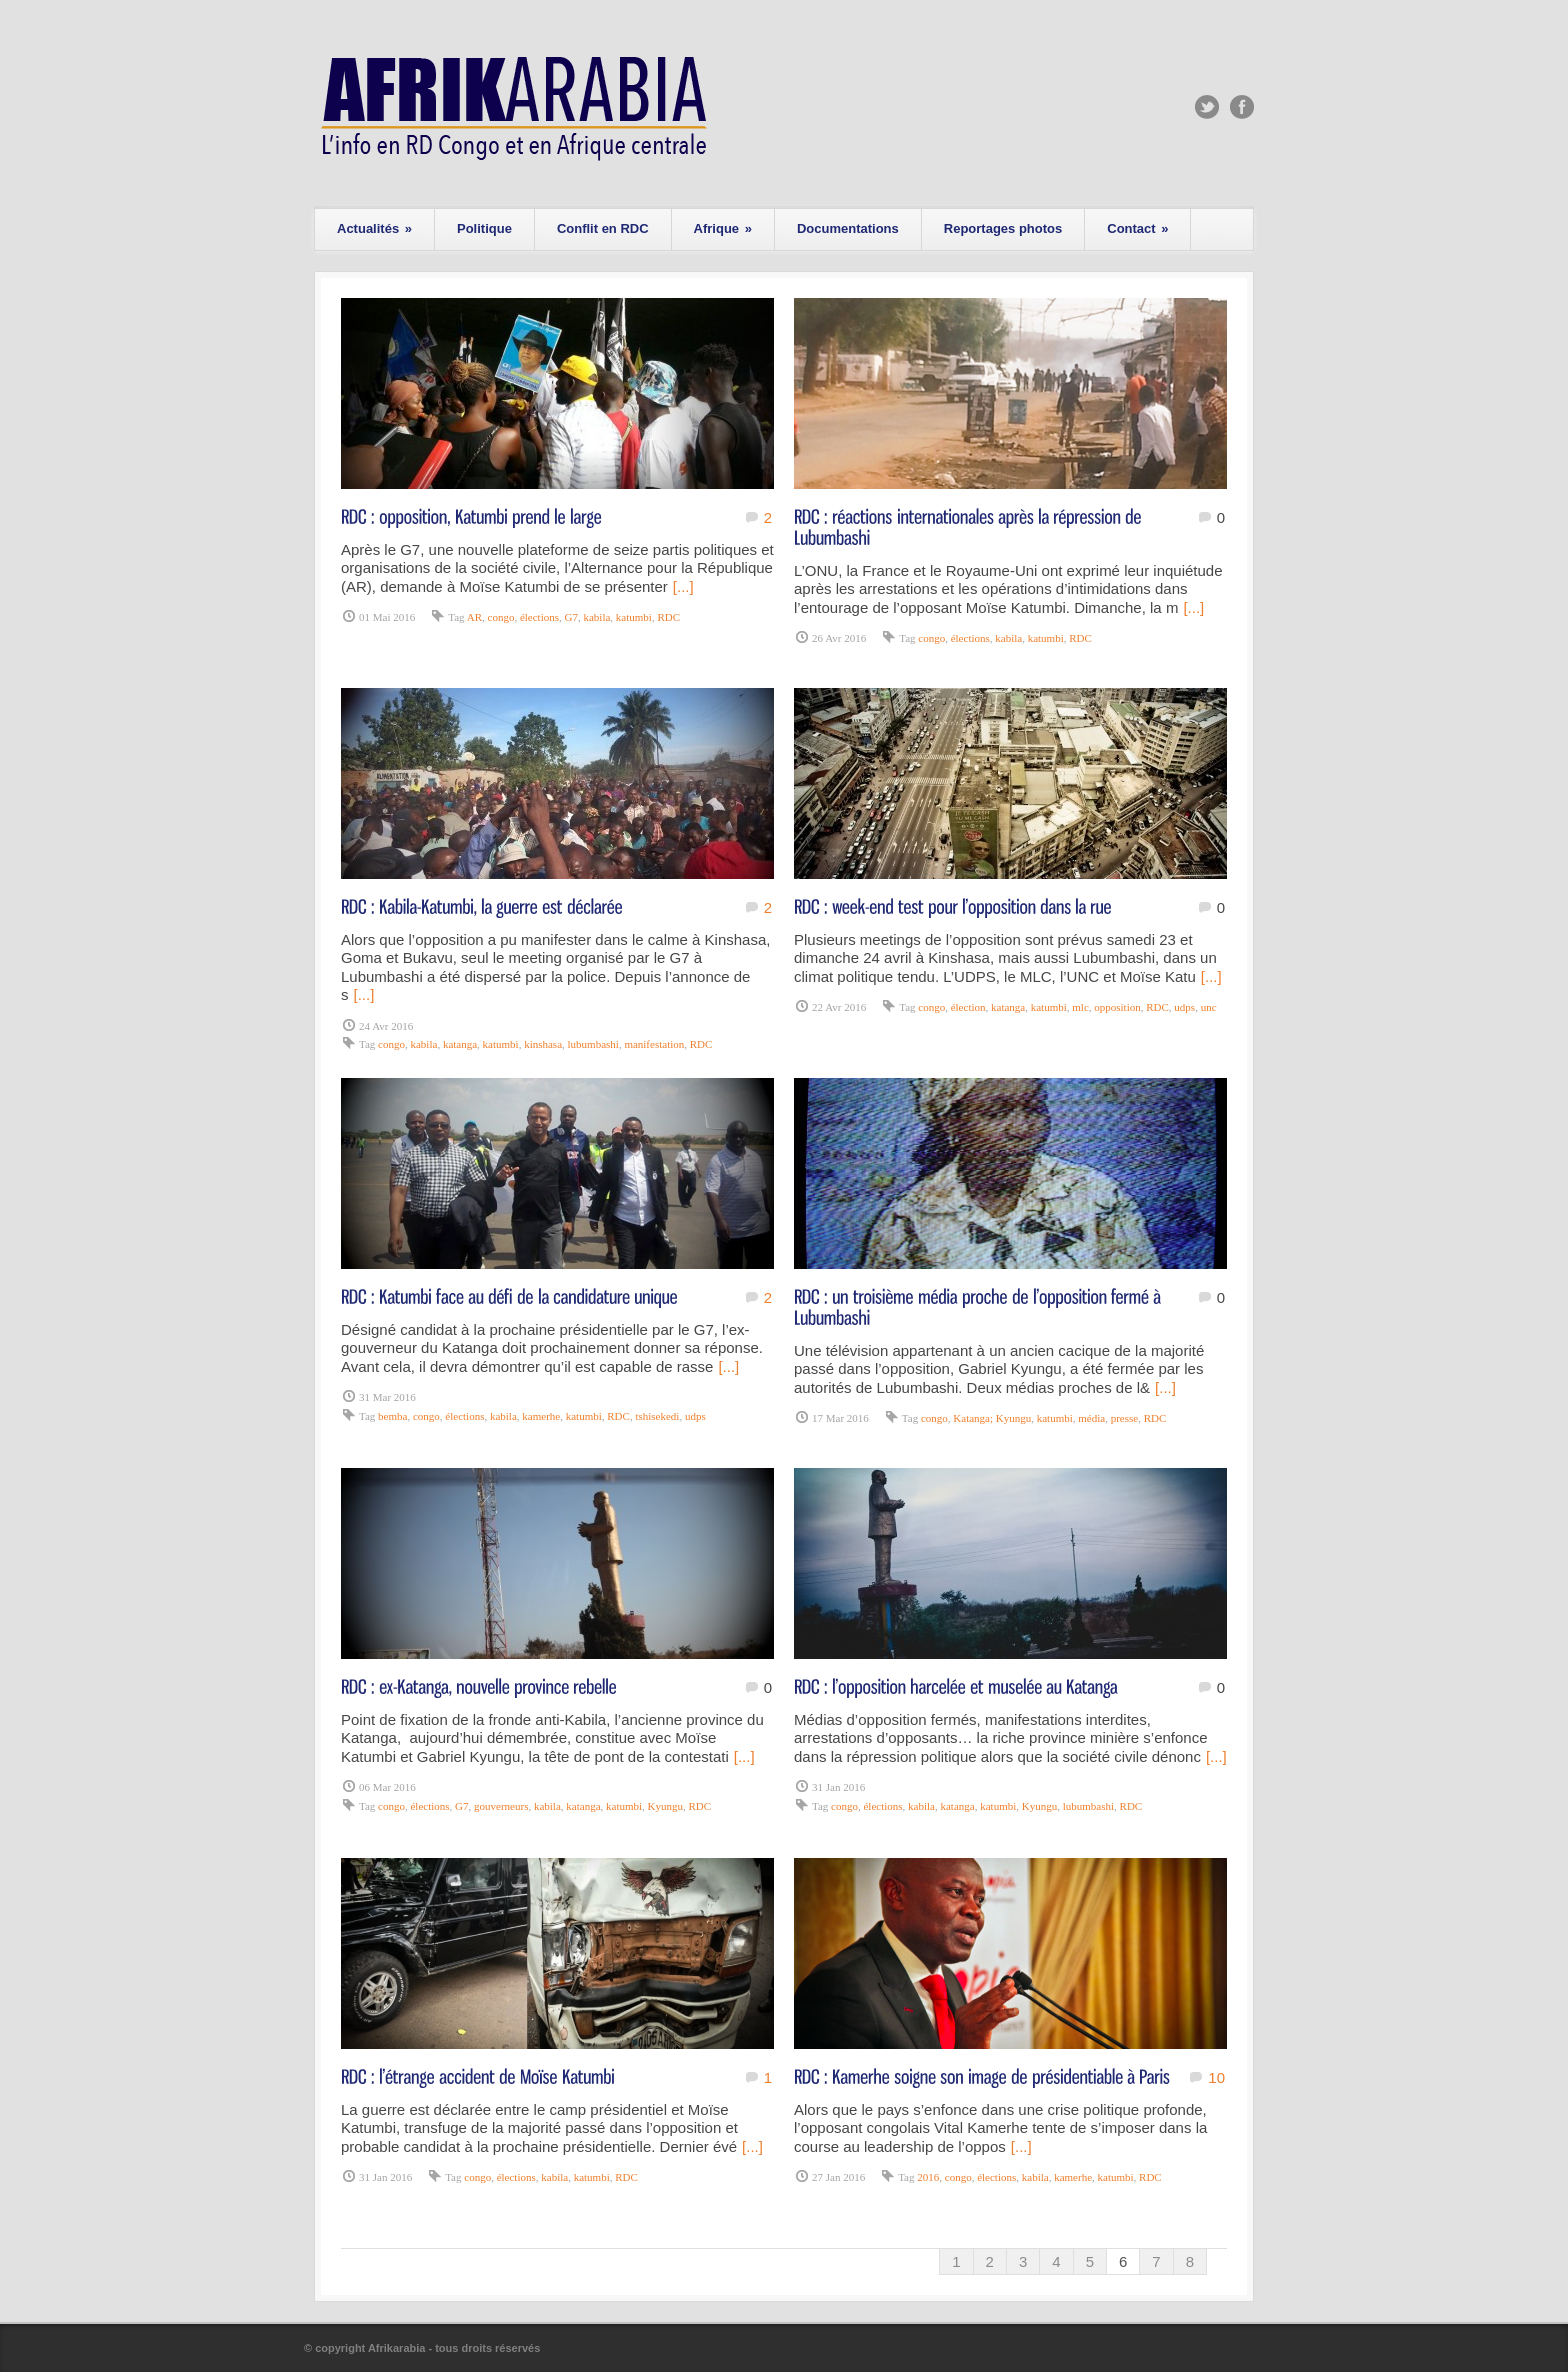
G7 (571, 617)
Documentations (848, 228)
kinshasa (543, 1044)
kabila (596, 617)
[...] (683, 586)
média (1091, 1418)
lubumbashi (593, 1044)
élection (968, 1007)
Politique (484, 228)
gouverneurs (501, 1806)
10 (1216, 2077)
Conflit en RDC (603, 228)
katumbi (634, 617)
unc (1209, 1007)
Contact (1137, 228)
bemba (392, 1416)
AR (474, 617)
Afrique (723, 228)
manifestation (654, 1044)
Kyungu (665, 1806)
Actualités (374, 228)
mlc (1080, 1007)
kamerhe (541, 1416)
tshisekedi (657, 1416)
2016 (928, 2177)
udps (1184, 1007)
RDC (668, 617)
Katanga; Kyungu (992, 1418)
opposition (1117, 1007)
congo (501, 617)
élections (539, 617)
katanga (460, 1044)
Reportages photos (1003, 228)
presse (1125, 1418)
